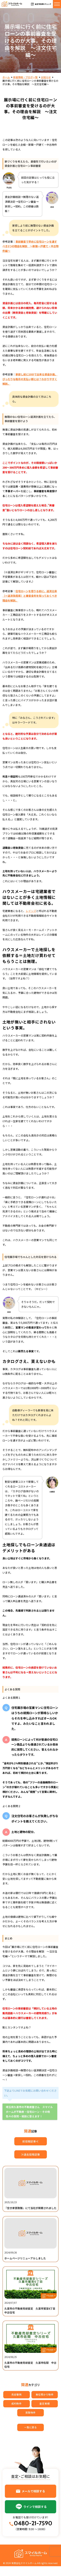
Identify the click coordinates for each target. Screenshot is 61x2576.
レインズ (31, 911)
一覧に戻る (30, 2427)
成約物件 (16, 2403)
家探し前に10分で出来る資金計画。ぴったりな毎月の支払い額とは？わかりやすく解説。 (29, 379)
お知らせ (46, 77)
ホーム (6, 77)
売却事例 (16, 2394)
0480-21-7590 (33, 2523)
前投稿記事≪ (30, 2141)
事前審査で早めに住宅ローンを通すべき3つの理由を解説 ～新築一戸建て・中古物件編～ (30, 246)
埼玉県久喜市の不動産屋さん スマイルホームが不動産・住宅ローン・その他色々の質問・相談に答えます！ (29, 2111)
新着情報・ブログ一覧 (25, 77)
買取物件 (30, 2412)
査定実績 (44, 2403)
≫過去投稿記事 (30, 2154)
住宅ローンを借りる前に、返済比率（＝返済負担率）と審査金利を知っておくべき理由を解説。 (29, 596)
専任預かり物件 (45, 2394)
